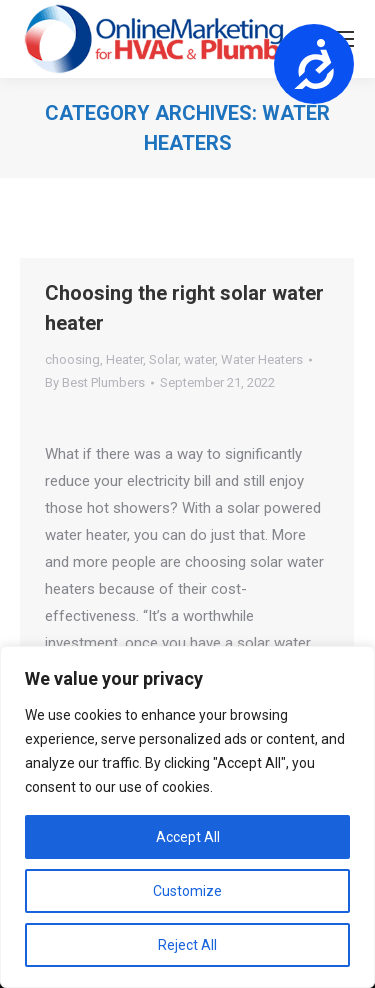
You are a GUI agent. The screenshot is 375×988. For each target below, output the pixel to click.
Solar (163, 359)
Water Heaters (262, 359)
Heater (124, 359)
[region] (187, 817)
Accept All (188, 837)
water (199, 359)
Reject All (187, 945)
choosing (72, 359)
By (95, 382)
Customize (187, 891)
